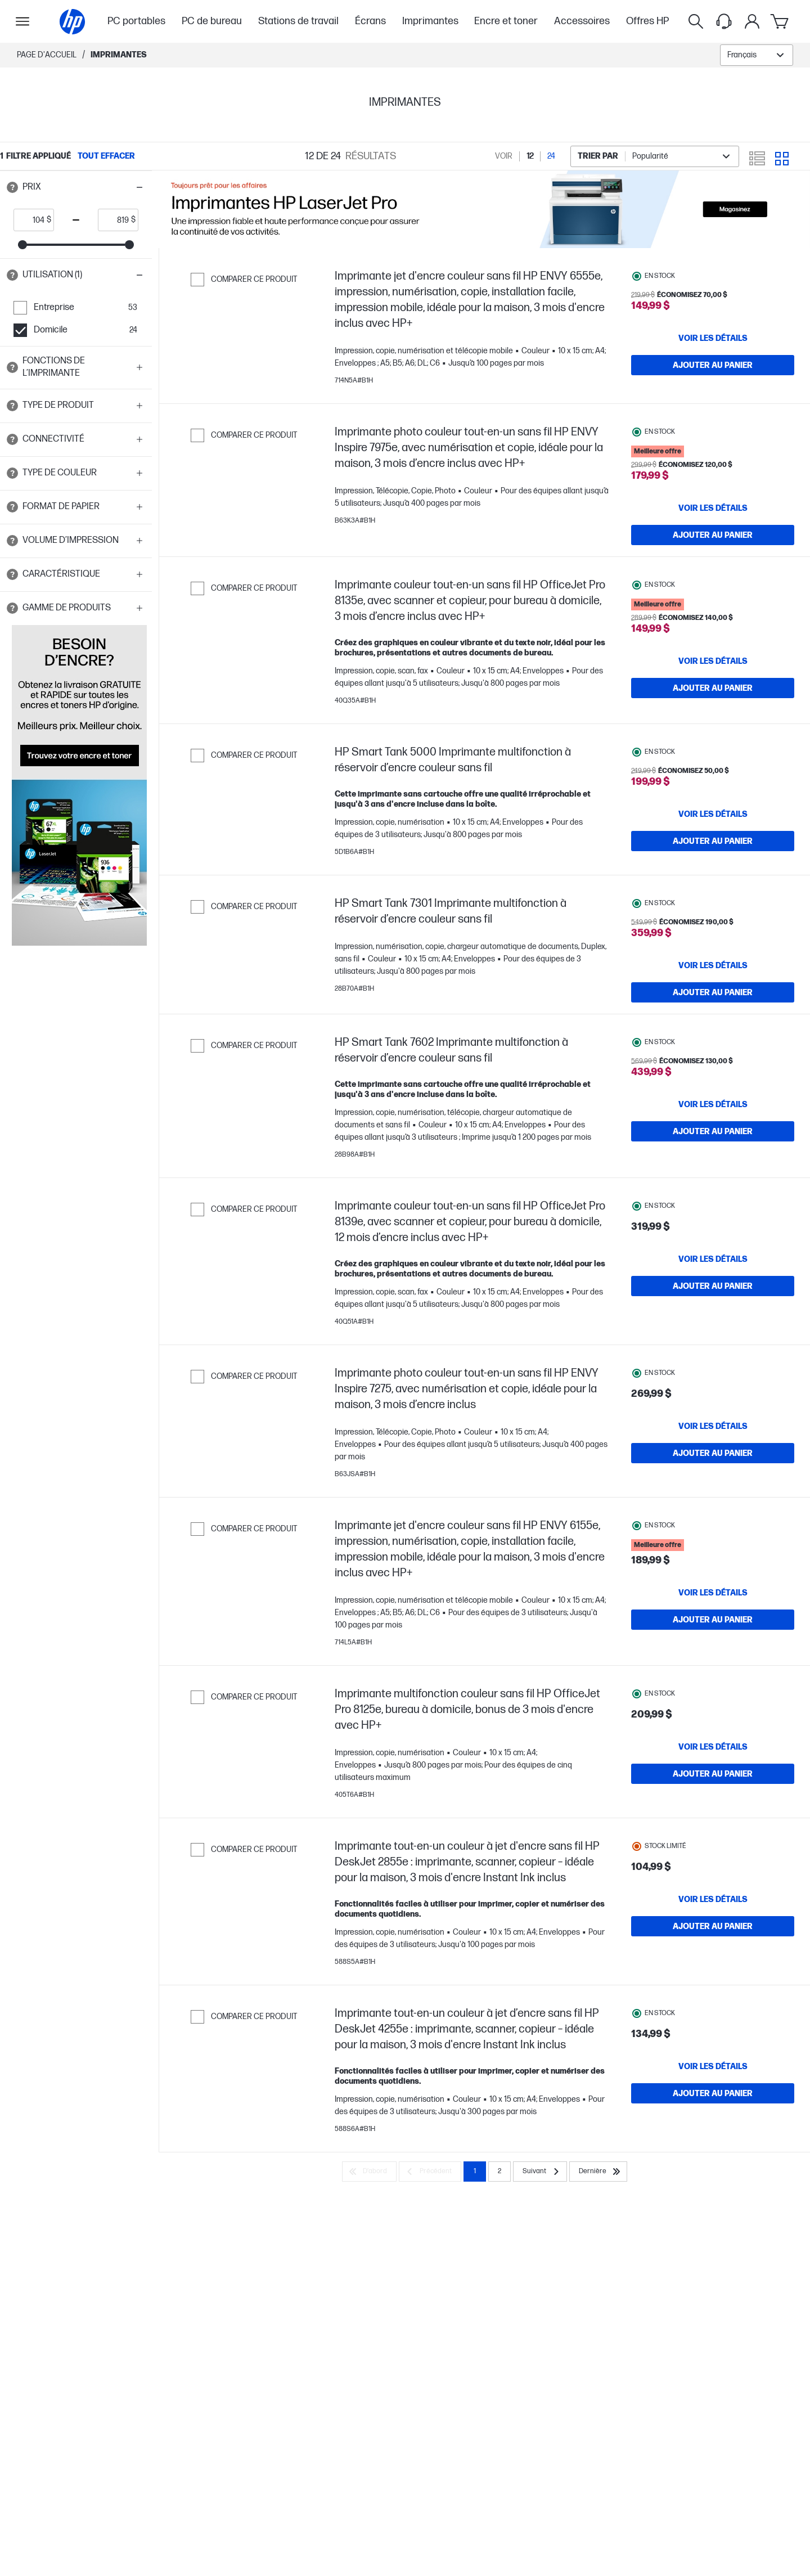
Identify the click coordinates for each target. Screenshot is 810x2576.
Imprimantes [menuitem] (430, 21)
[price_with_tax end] (114, 220)
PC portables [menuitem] (136, 21)
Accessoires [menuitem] (582, 21)
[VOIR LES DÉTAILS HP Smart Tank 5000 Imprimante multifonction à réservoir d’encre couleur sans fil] (712, 817)
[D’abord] (369, 2202)
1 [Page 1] (475, 2202)
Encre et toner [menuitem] (506, 21)
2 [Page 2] (499, 2202)
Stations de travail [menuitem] (298, 21)
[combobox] (756, 55)
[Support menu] (724, 21)
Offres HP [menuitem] (647, 21)
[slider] (22, 244)
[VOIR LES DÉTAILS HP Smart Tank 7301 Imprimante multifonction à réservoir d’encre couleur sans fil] (712, 973)
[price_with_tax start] (30, 220)
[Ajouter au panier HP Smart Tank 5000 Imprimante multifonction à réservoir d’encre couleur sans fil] (712, 844)
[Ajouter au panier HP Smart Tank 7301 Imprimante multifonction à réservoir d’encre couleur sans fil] (712, 1000)
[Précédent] (430, 2202)
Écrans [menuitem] (370, 21)
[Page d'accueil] (72, 21)
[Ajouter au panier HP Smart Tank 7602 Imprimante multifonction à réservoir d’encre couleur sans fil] (712, 1155)
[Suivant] (540, 2202)
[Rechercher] (696, 21)
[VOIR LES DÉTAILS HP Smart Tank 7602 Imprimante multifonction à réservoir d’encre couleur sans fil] (712, 1128)
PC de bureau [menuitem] (212, 21)
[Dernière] (598, 2202)
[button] (76, 187)
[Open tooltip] (12, 187)
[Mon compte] (752, 21)
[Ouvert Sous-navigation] (22, 21)
